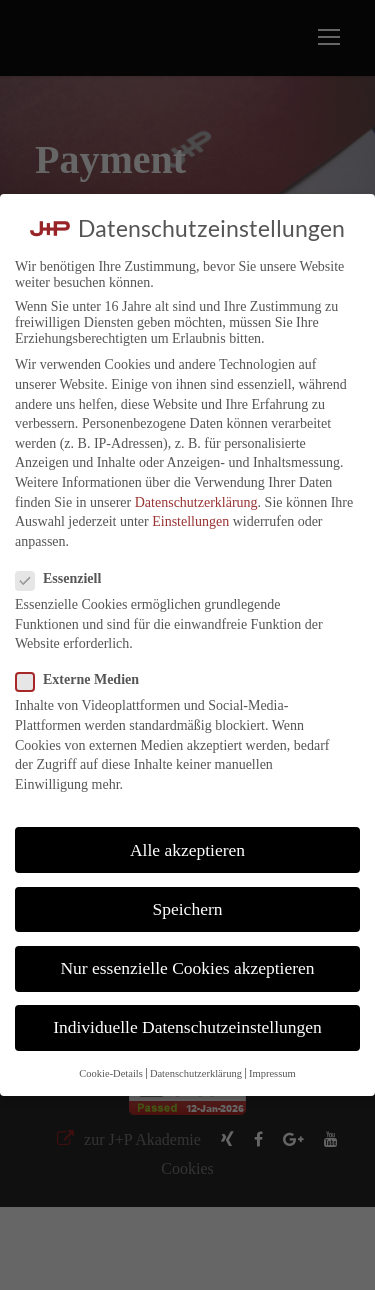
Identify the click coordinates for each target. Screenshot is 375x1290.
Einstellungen (190, 521)
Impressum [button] (272, 1073)
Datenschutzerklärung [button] (196, 1073)
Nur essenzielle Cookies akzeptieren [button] (187, 968)
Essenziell (66, 579)
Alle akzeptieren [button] (187, 850)
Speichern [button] (188, 909)
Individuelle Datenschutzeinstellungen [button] (187, 1027)
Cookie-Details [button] (111, 1073)
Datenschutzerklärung (196, 502)
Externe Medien (85, 680)
